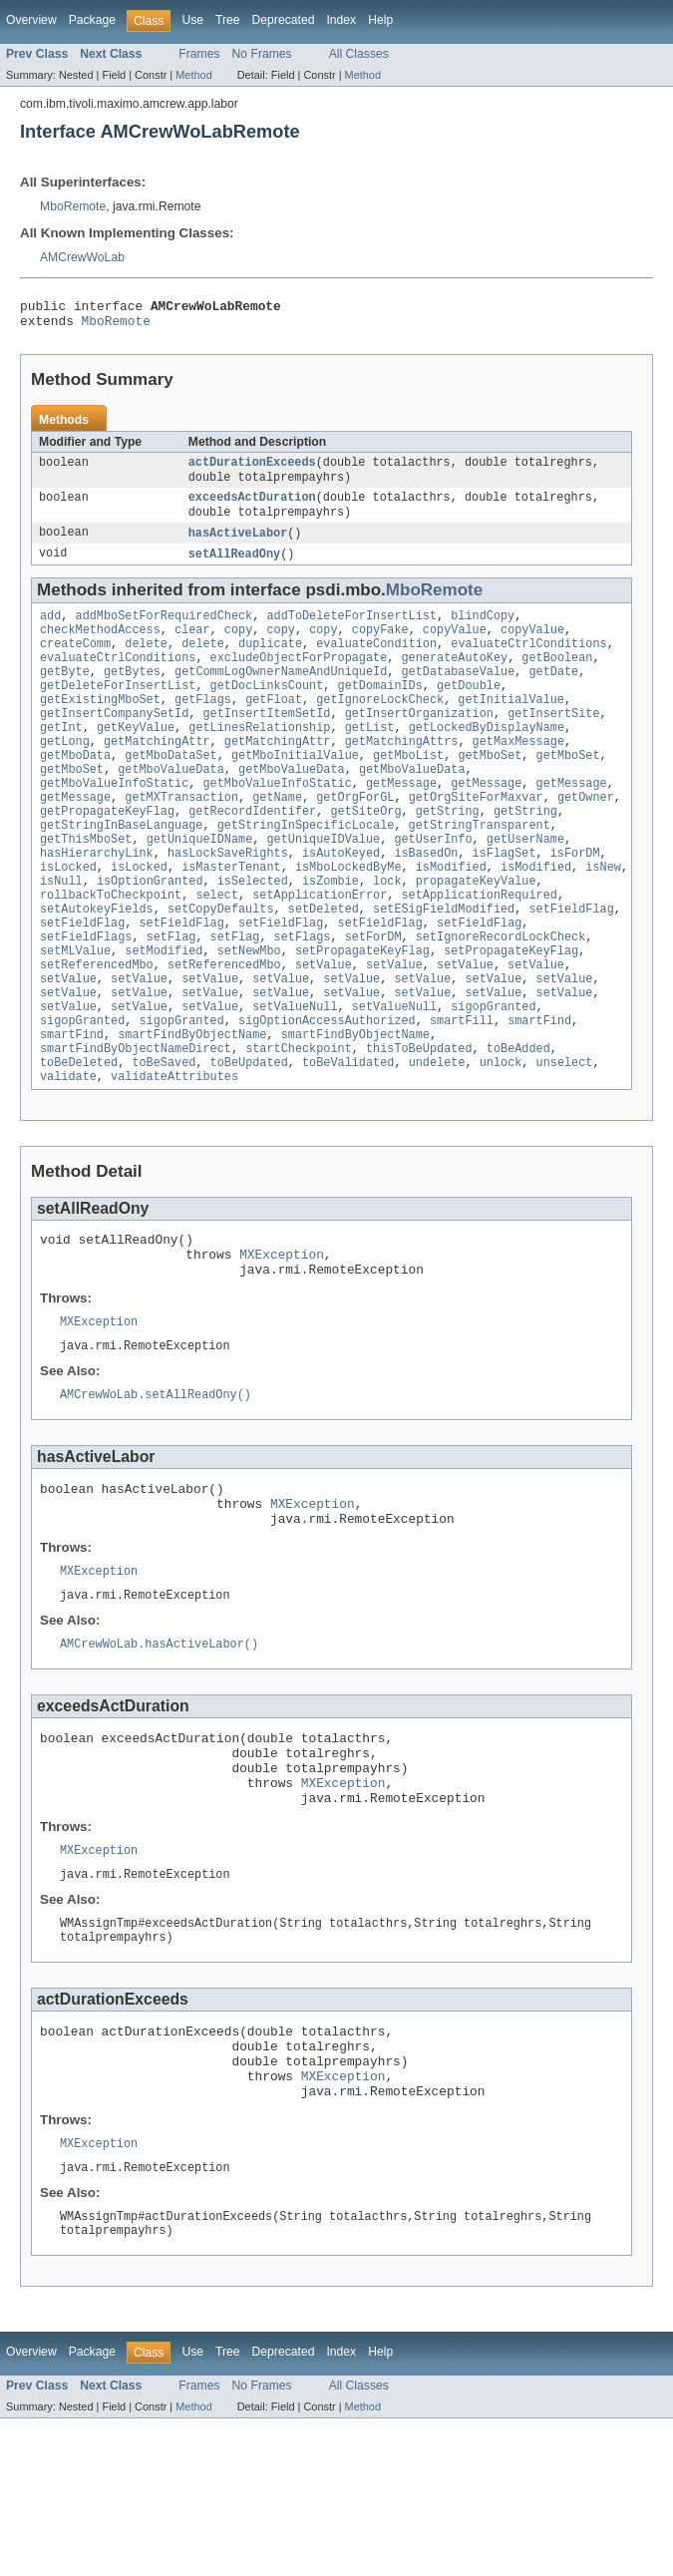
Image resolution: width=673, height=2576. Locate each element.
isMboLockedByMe (348, 918)
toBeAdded (518, 1126)
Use (192, 20)
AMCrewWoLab (82, 257)
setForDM (373, 998)
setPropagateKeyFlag (362, 1014)
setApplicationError (319, 950)
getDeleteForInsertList (117, 711)
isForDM (575, 903)
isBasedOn (426, 903)
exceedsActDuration (252, 508)
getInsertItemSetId (266, 743)
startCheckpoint (298, 1126)
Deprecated (283, 20)
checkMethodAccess (100, 647)
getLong (65, 775)
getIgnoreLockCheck (380, 727)
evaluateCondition (376, 663)
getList (370, 759)
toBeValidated (348, 1142)
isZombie (330, 934)
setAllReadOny (234, 567)
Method (193, 75)
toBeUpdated (249, 1142)
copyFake (380, 647)
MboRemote (73, 206)
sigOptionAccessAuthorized (327, 1094)
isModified (451, 918)
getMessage (401, 823)
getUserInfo (433, 887)
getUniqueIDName (200, 887)
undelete (437, 1142)
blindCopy (482, 631)
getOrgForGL (355, 839)
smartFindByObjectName (192, 1110)
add (50, 631)
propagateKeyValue (476, 934)
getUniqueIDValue (323, 887)
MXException (281, 1341)
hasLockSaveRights (228, 903)
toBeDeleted (79, 1142)
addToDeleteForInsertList (351, 631)
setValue (323, 1030)
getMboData (75, 791)
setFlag (171, 998)
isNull (61, 934)
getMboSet (489, 791)
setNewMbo (249, 1014)
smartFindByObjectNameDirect (135, 1126)
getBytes (132, 695)
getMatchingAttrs (402, 775)
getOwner (585, 839)
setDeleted (323, 966)
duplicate (270, 663)
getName (277, 839)
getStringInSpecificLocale (306, 871)
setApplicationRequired (478, 950)
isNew (603, 918)
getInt (61, 759)
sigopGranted (493, 1078)
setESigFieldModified (443, 966)
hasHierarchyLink (97, 903)
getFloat (273, 727)
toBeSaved (163, 1142)
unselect (564, 1142)
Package (92, 20)
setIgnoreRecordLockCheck (501, 998)
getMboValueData (171, 807)
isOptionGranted (150, 934)
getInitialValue (511, 727)
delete (146, 663)
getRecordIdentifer (252, 855)
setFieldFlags (86, 998)
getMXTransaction (181, 839)
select (216, 950)
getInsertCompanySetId (114, 743)
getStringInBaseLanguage (121, 871)
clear (192, 647)
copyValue (455, 647)
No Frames (262, 54)
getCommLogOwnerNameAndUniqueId (280, 695)
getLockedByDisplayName (486, 759)
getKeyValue (135, 759)
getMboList (408, 791)
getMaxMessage (518, 775)
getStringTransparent (479, 871)
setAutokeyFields (97, 966)
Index (341, 20)
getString (448, 855)
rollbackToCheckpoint (110, 950)
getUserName (525, 887)
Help (380, 20)
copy (238, 647)
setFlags (302, 998)
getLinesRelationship (259, 759)
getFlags (202, 727)
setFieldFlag (570, 966)
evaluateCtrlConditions (528, 663)
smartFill (462, 1094)
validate (68, 1158)
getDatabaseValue (457, 695)
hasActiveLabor (238, 545)
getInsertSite (553, 743)
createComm (75, 663)
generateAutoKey (454, 679)
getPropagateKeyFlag (107, 855)
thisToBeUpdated (419, 1126)
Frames (198, 54)
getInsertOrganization (419, 743)
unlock (501, 1142)
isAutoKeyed (341, 903)
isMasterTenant (231, 918)
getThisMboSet (86, 887)
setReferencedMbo (97, 1030)
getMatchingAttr (157, 775)
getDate (553, 695)
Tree (227, 20)
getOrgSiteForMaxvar (476, 839)
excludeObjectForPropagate (299, 679)
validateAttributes (174, 1158)
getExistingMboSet (100, 727)
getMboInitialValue (295, 791)
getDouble (469, 711)
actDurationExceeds (252, 470)
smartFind (539, 1094)
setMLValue (75, 1014)
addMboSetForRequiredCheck (164, 631)
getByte (65, 695)
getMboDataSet (170, 791)
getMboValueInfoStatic (114, 823)
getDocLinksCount (267, 711)
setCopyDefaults (221, 966)
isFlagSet (504, 903)
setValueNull (294, 1078)
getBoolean (556, 679)
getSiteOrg (365, 855)
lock (387, 934)
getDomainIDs (379, 711)
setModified (163, 1014)
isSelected (252, 934)
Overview (31, 20)
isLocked (68, 918)
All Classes (359, 54)
